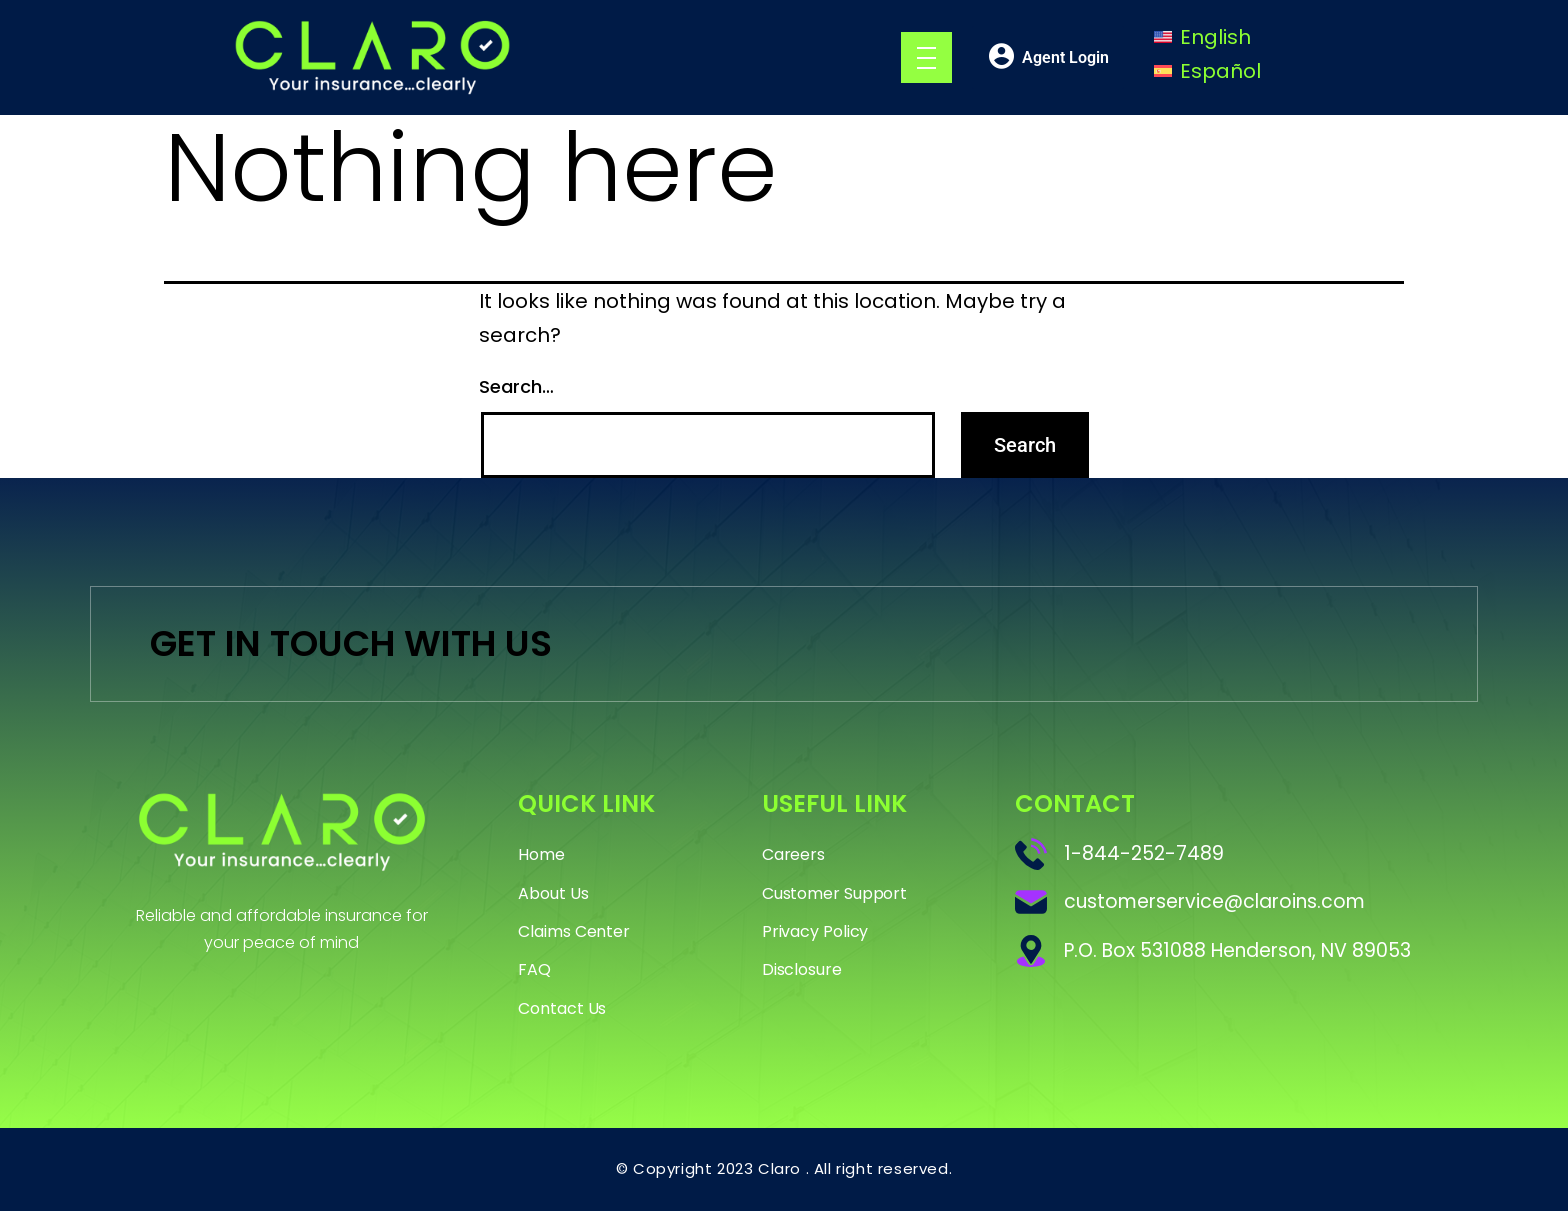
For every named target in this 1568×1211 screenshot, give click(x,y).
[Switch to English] (1202, 36)
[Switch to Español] (1207, 71)
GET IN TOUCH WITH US (351, 643)
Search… (516, 386)
